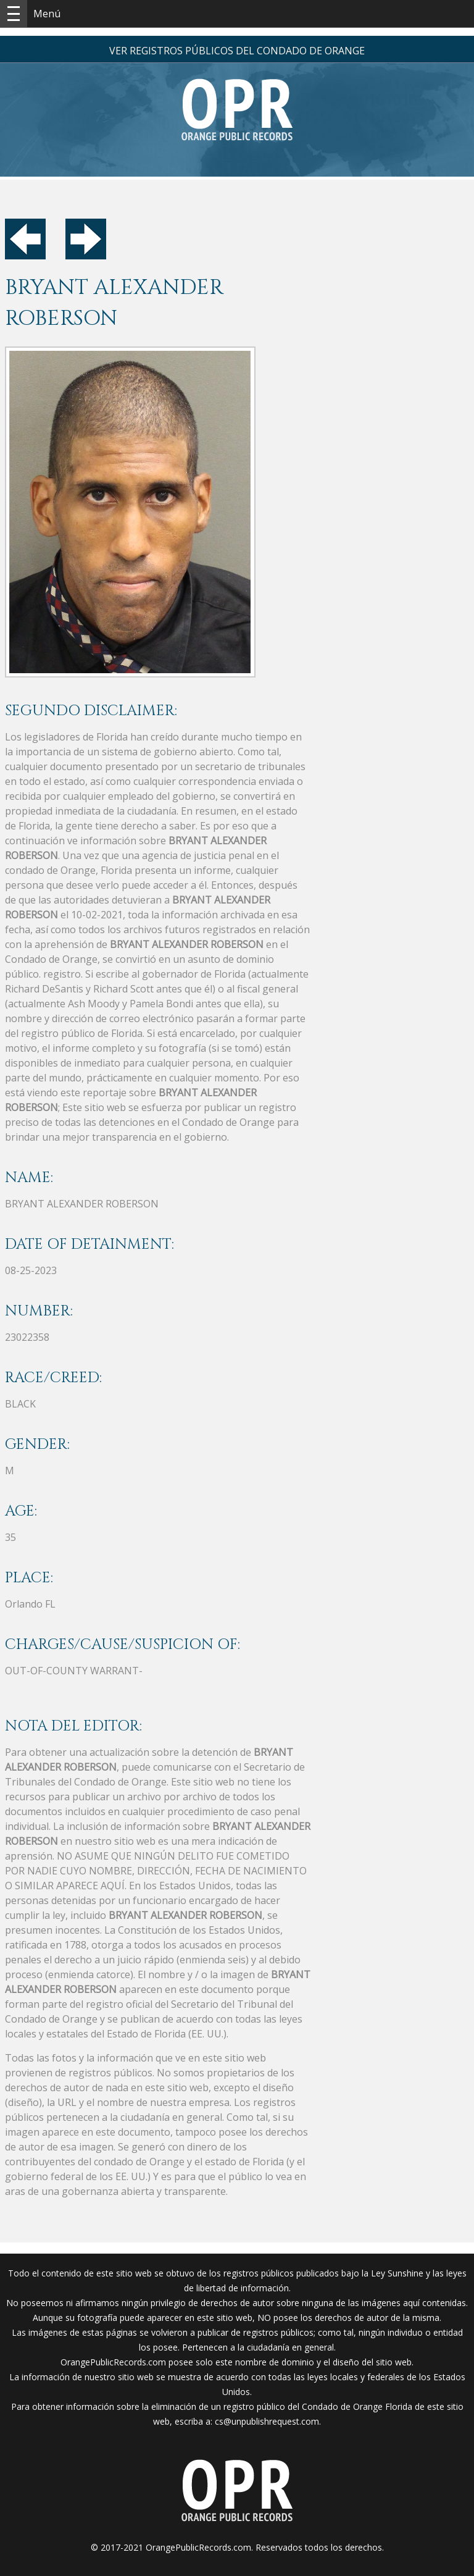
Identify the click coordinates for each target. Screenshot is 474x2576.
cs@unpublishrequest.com (267, 2421)
